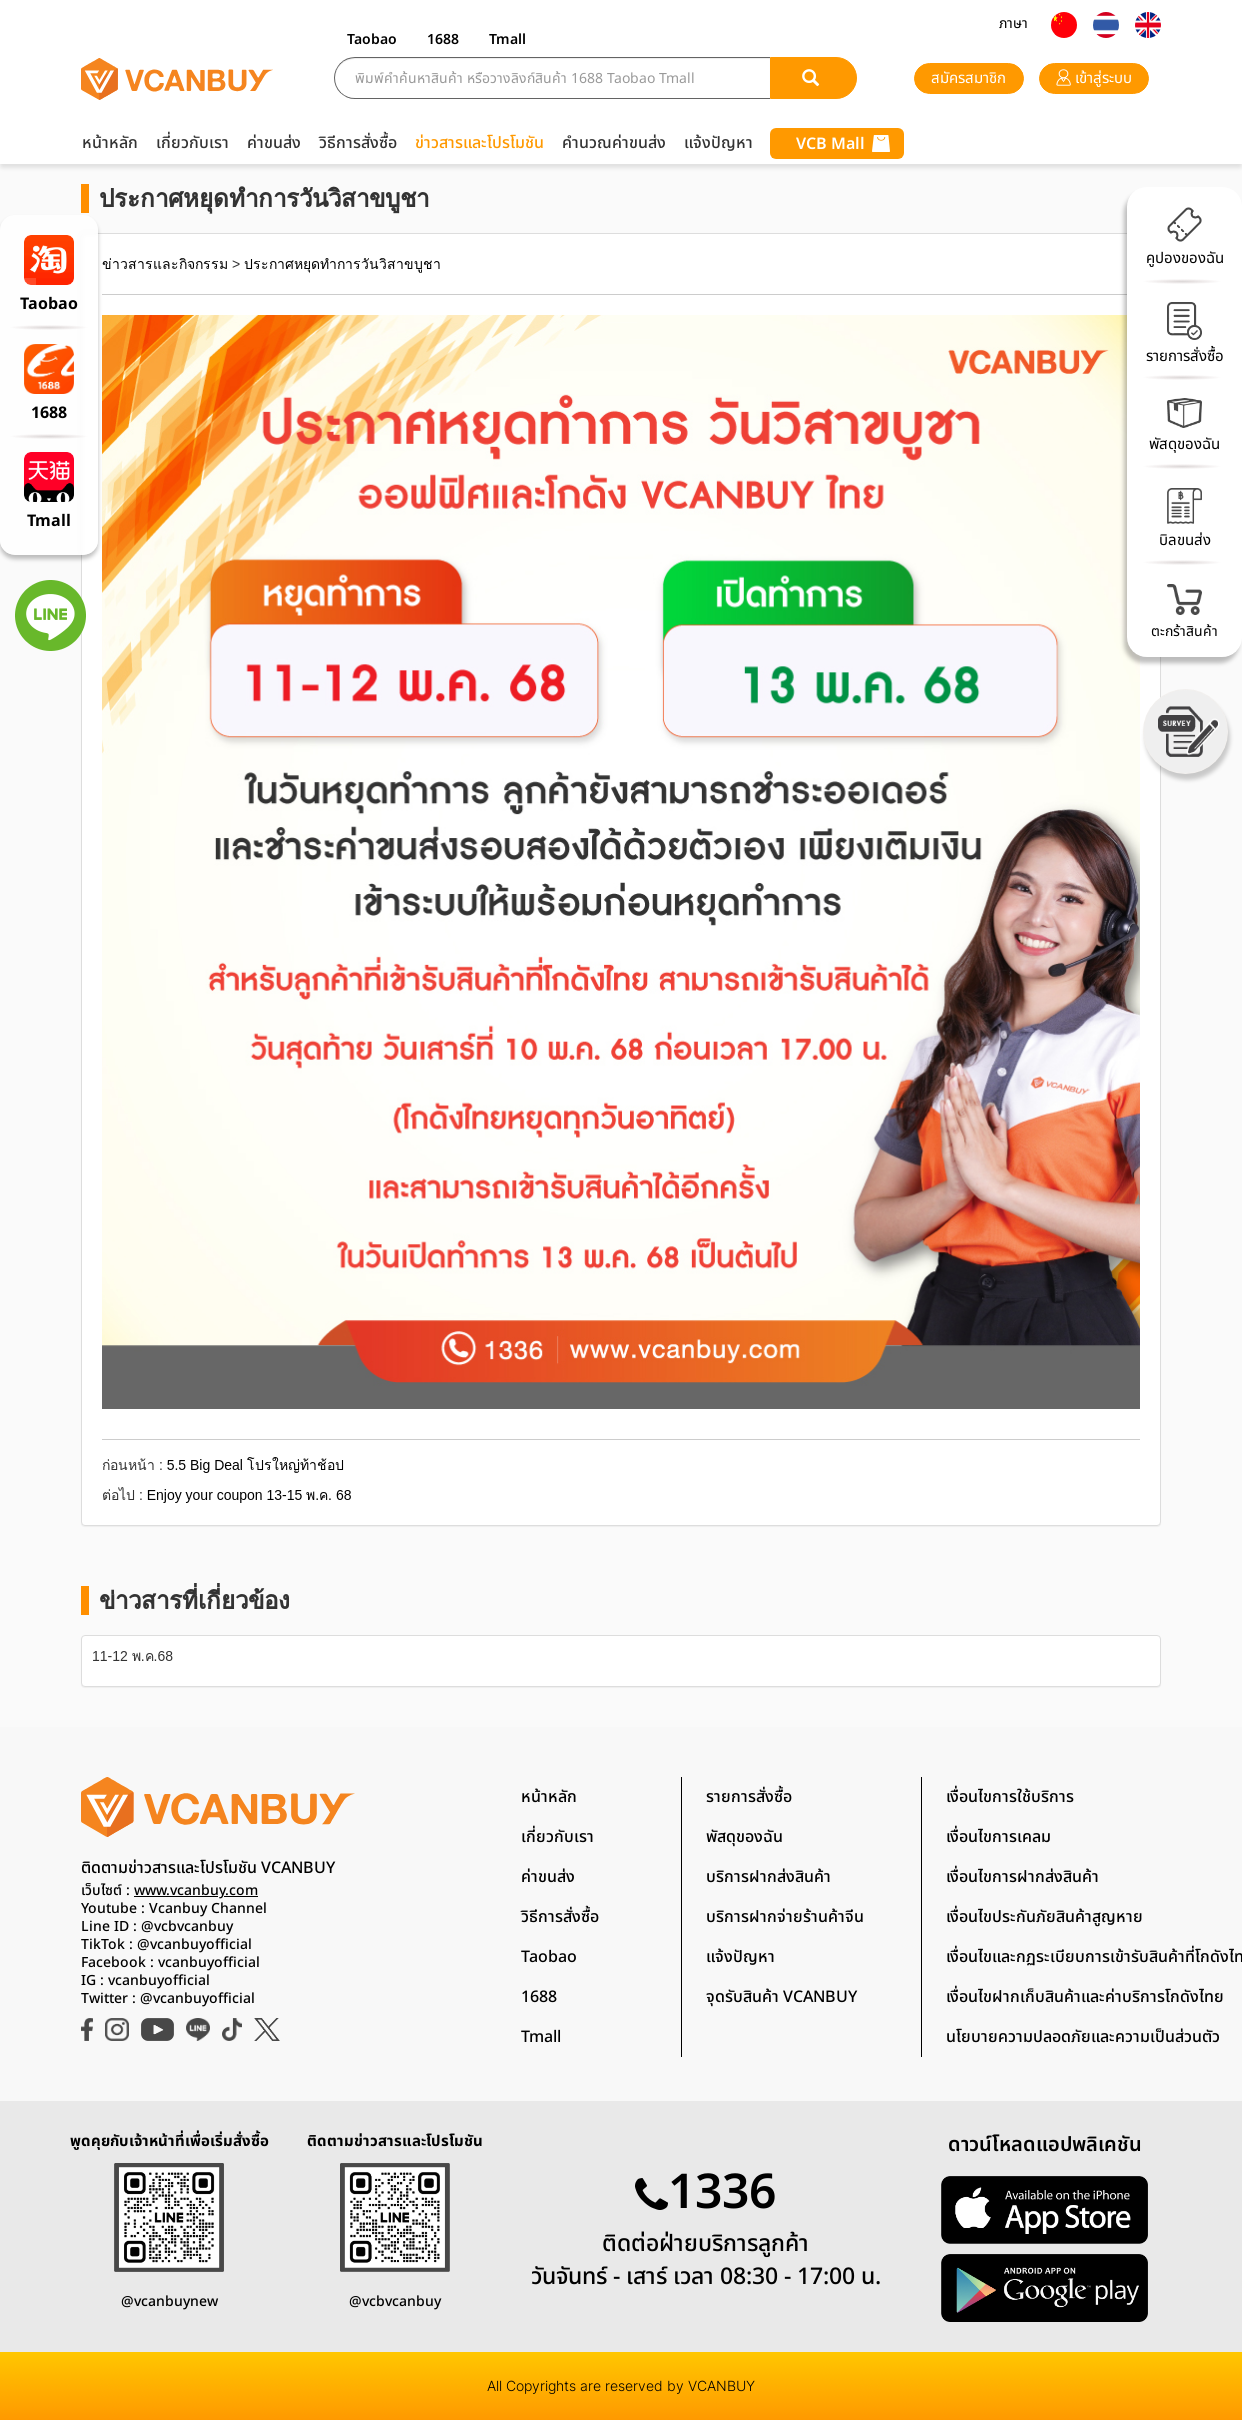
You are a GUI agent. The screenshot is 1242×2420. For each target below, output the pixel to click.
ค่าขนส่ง (274, 143)
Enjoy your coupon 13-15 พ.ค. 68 (249, 1495)
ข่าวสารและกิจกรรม (165, 264)
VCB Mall (843, 144)
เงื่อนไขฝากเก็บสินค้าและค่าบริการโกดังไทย (1085, 1997)
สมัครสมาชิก (968, 78)
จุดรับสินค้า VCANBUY (781, 1997)
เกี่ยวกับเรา (192, 143)
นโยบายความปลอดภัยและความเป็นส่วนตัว (1083, 2037)
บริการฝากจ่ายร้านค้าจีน (785, 1917)
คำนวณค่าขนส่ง (614, 143)
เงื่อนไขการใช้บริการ (1010, 1797)
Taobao (549, 1957)
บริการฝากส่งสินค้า (768, 1877)
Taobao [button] (372, 39)
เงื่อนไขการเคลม (998, 1837)
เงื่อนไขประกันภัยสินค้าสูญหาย (1044, 1917)
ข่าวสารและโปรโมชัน (479, 143)
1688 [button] (443, 39)
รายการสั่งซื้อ (749, 1797)
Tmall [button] (507, 39)
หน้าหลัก (110, 143)
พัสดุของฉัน (744, 1837)
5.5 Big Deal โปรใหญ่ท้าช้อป (255, 1465)
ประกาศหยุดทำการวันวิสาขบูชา (342, 264)
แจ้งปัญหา (718, 143)
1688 (539, 1997)
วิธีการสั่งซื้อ (358, 143)
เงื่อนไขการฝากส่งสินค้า (1022, 1877)
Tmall (541, 2037)
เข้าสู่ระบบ (1094, 78)
